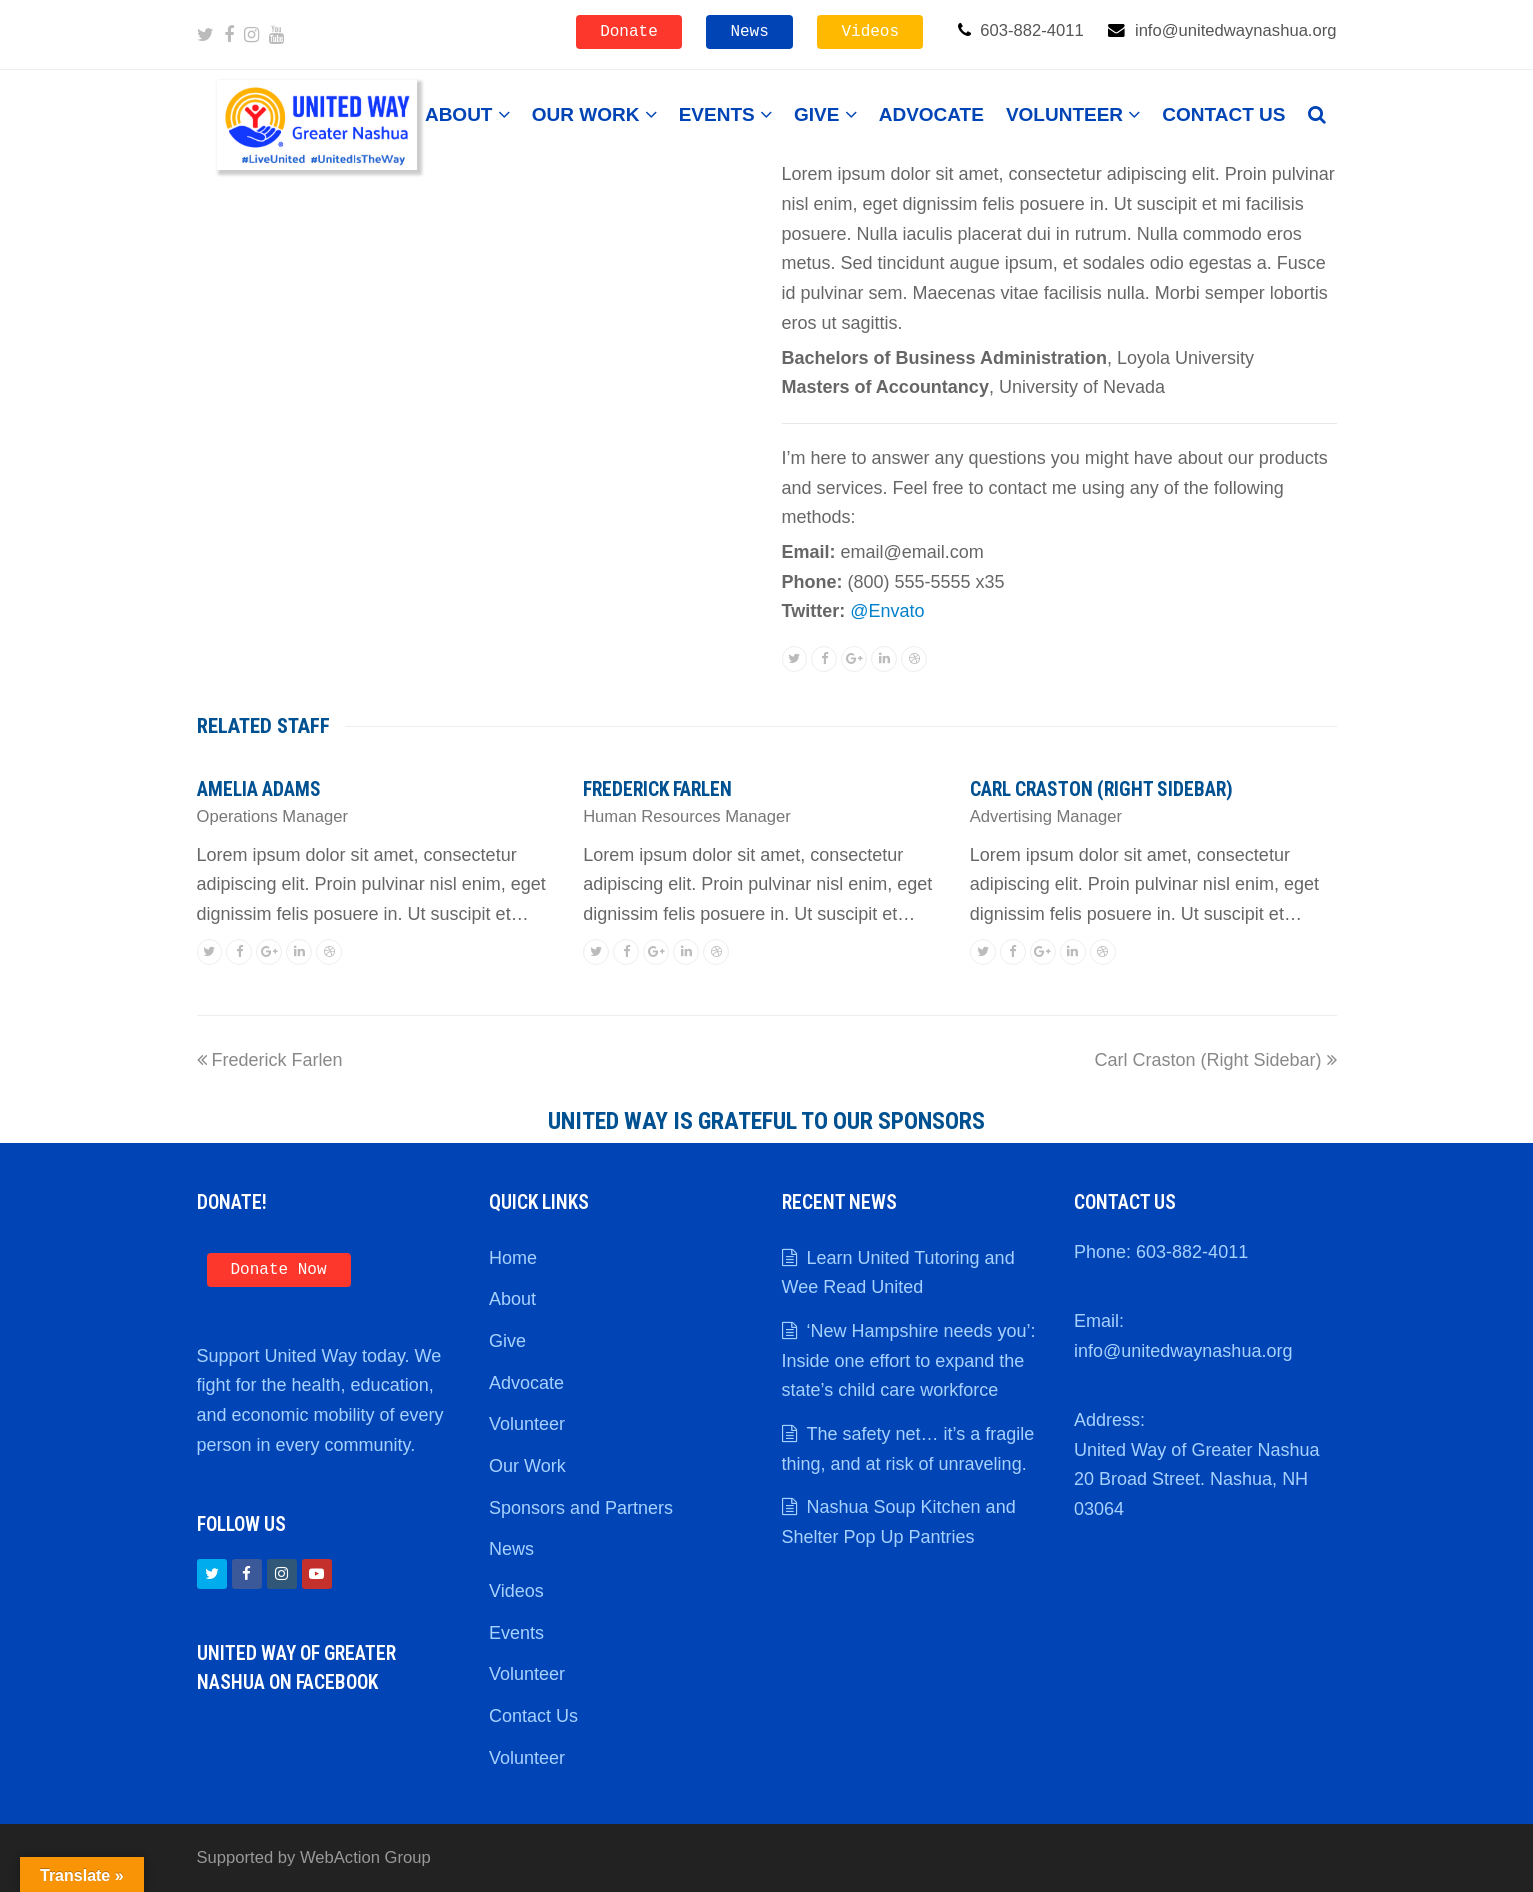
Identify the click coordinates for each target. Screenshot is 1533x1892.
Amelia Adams (259, 789)
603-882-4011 (1192, 1252)
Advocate (526, 1383)
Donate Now (279, 1270)
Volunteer (527, 1424)
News (749, 32)
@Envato (887, 611)
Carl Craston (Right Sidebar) (1101, 789)
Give (507, 1341)
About (512, 1299)
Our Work (527, 1466)
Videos (870, 32)
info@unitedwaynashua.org (1183, 1351)
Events (516, 1633)
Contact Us (533, 1716)
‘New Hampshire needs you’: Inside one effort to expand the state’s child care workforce (909, 1360)
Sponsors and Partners (581, 1508)
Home (513, 1258)
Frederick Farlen (657, 789)
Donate (629, 32)
